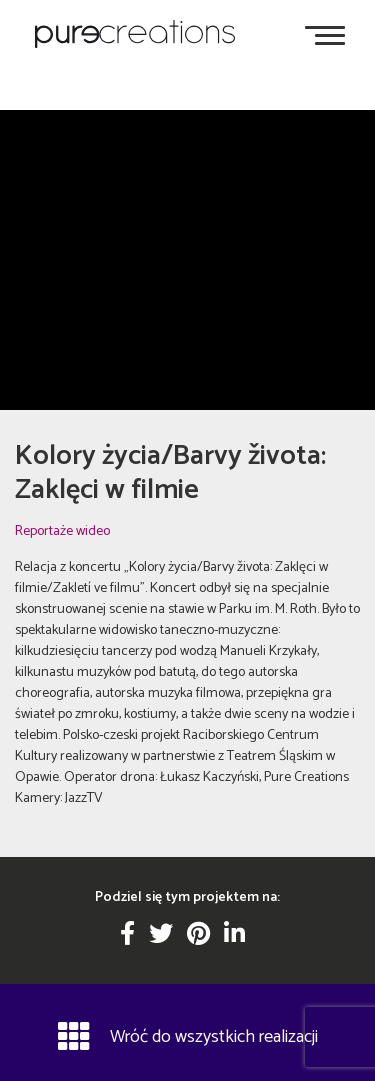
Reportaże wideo (62, 531)
